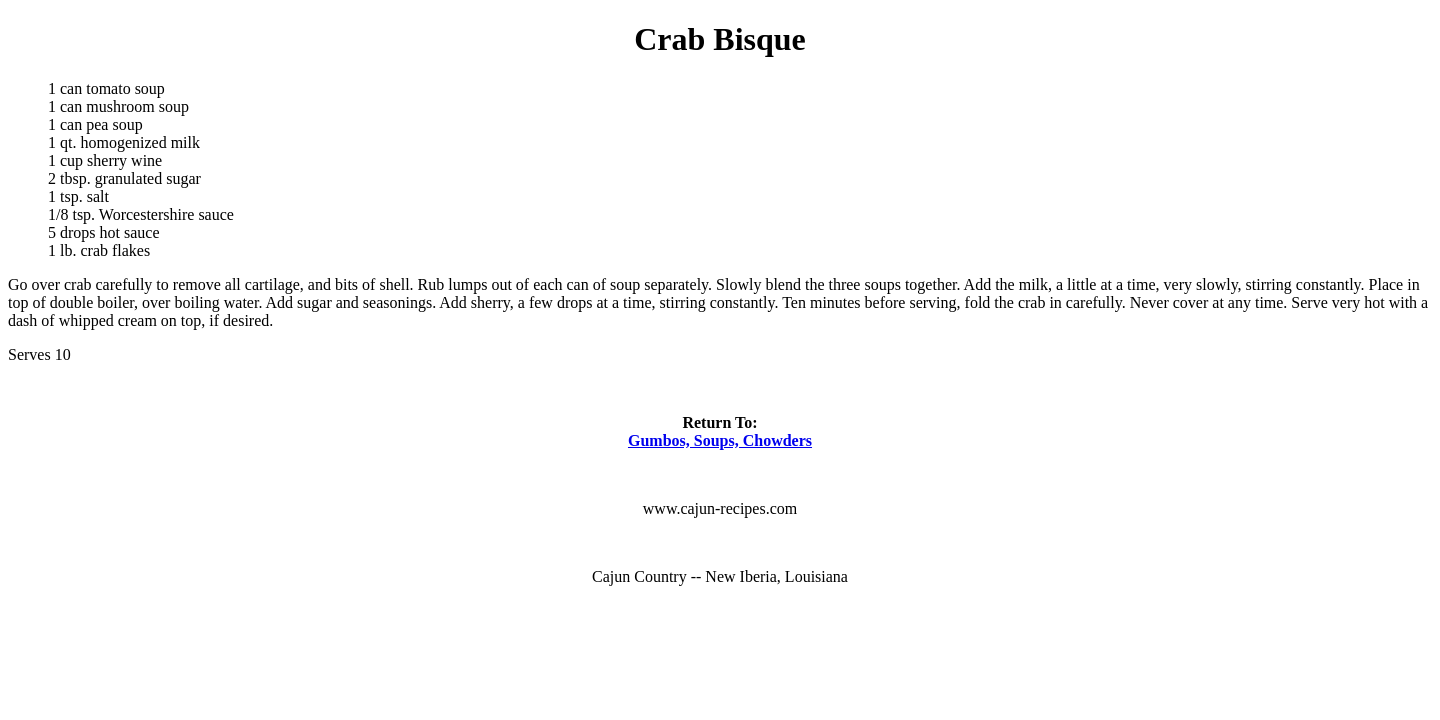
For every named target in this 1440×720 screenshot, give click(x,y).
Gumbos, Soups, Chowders (720, 440)
